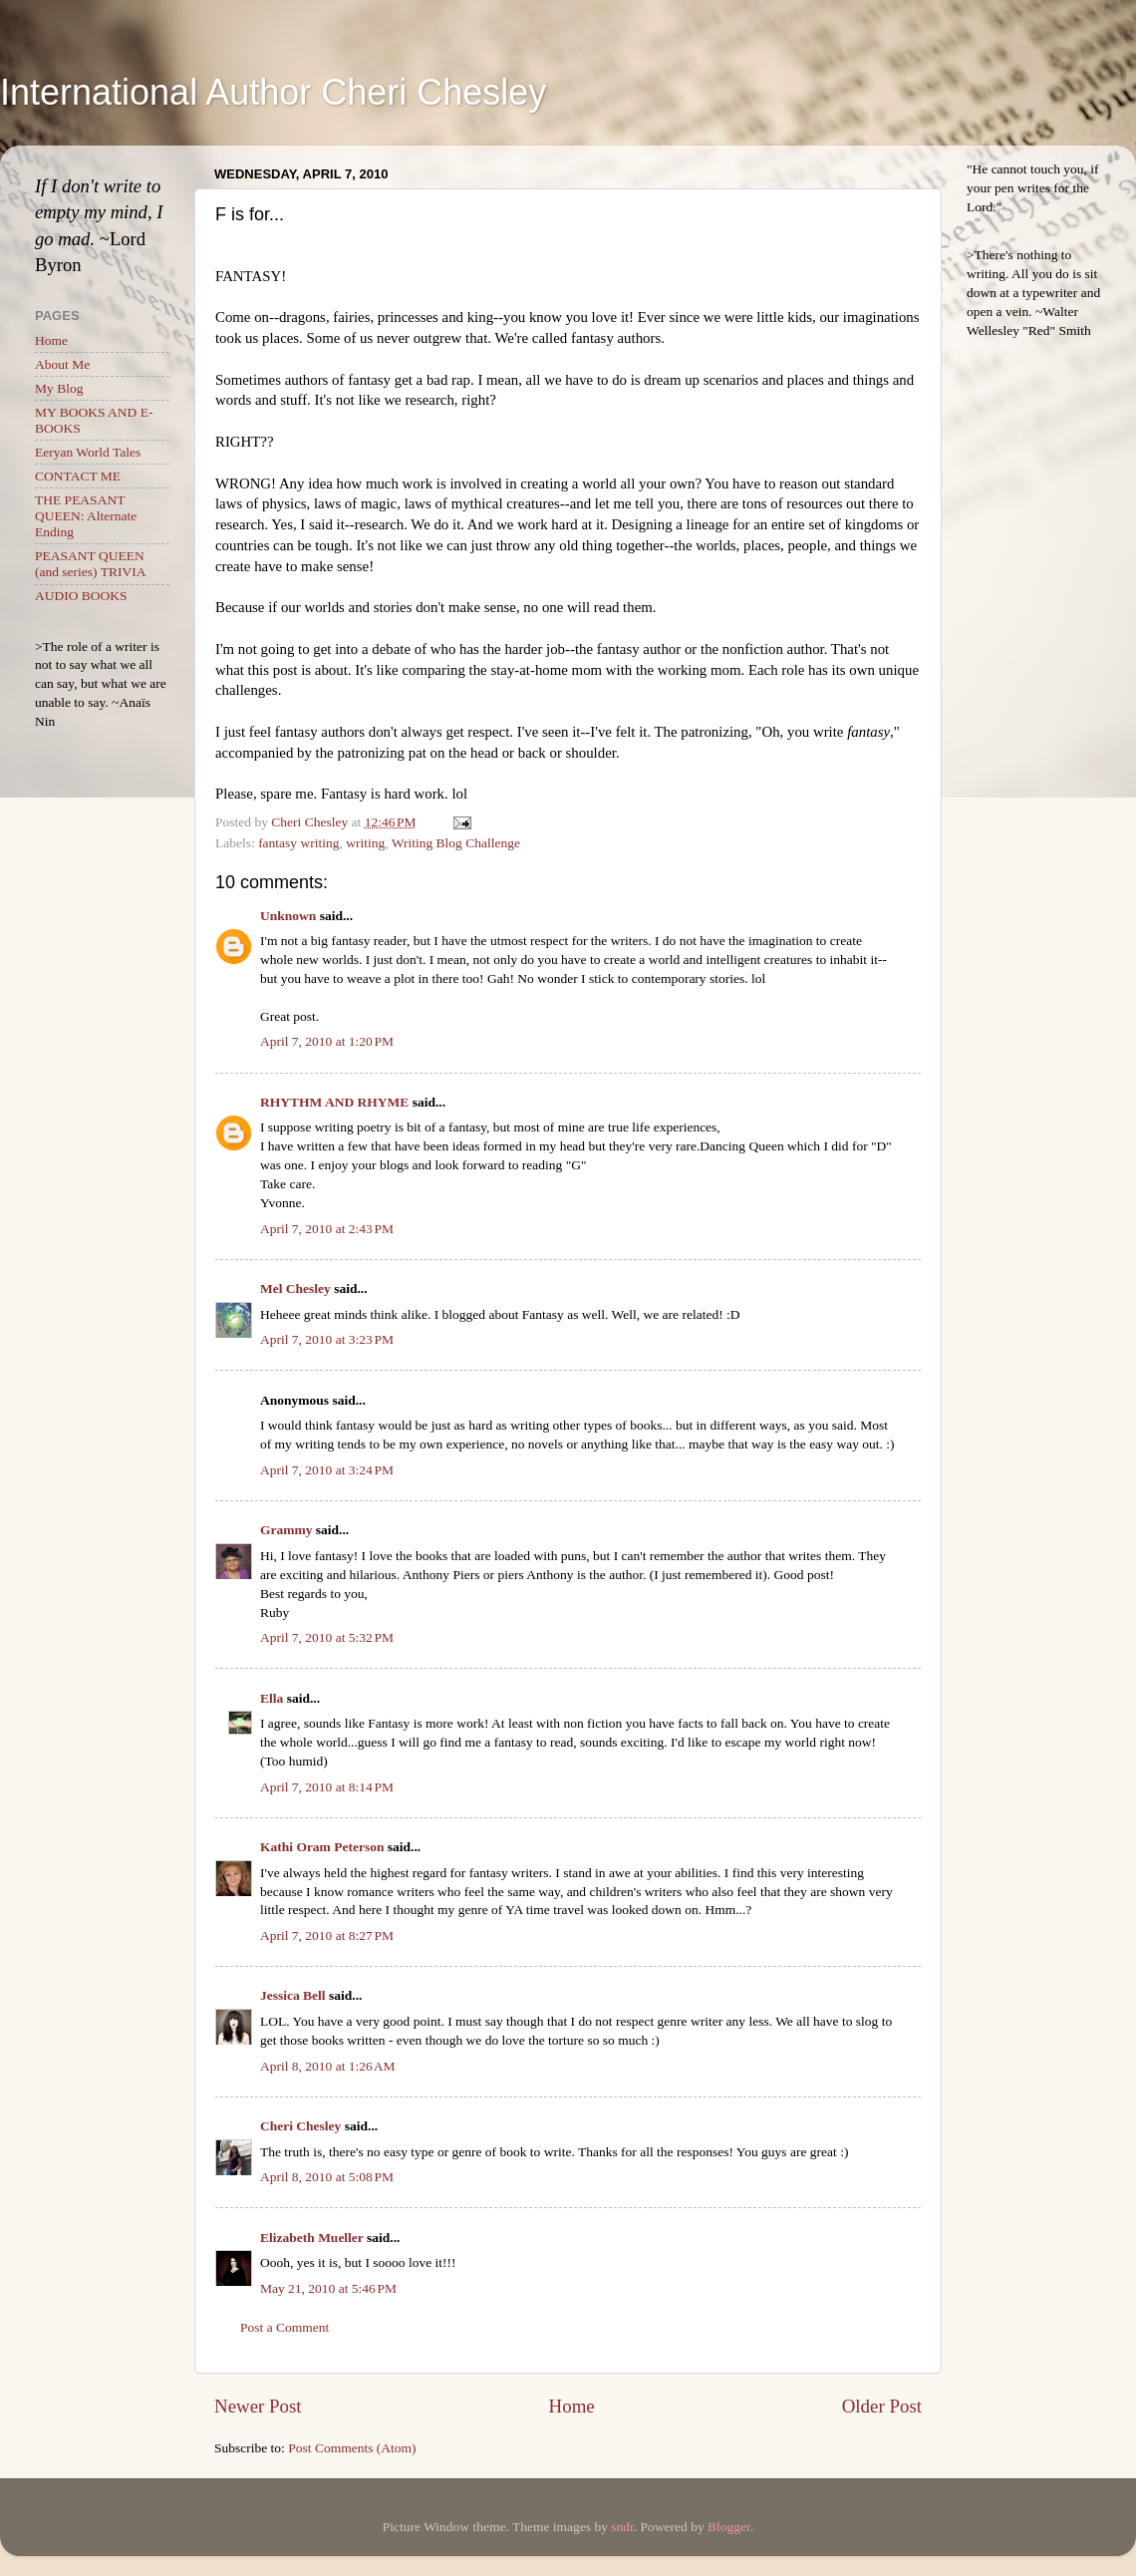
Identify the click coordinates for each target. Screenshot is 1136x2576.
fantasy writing (298, 842)
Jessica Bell (293, 1995)
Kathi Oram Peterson (322, 1846)
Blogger (729, 2526)
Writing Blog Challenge (456, 842)
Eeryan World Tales (88, 452)
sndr (622, 2526)
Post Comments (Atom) (352, 2447)
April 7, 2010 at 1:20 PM (327, 1041)
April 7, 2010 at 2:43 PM (327, 1228)
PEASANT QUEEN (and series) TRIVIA (90, 563)
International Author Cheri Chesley (273, 92)
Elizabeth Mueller (312, 2237)
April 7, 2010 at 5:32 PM (327, 1637)
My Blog (59, 388)
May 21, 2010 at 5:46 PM (328, 2288)
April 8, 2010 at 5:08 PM (327, 2176)
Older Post (882, 2406)
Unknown (288, 915)
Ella (271, 1698)
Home (572, 2406)
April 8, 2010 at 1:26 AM (328, 2066)
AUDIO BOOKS (81, 595)
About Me (62, 364)
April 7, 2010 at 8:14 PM (327, 1786)
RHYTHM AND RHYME (334, 1102)
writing (365, 842)
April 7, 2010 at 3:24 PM (327, 1469)
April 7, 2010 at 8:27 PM (327, 1935)
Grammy (286, 1529)
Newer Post (258, 2406)
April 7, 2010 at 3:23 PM (327, 1339)
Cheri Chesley (300, 2125)
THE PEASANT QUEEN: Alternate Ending (86, 515)
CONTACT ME (78, 476)
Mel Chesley (295, 1288)
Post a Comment (284, 2327)
